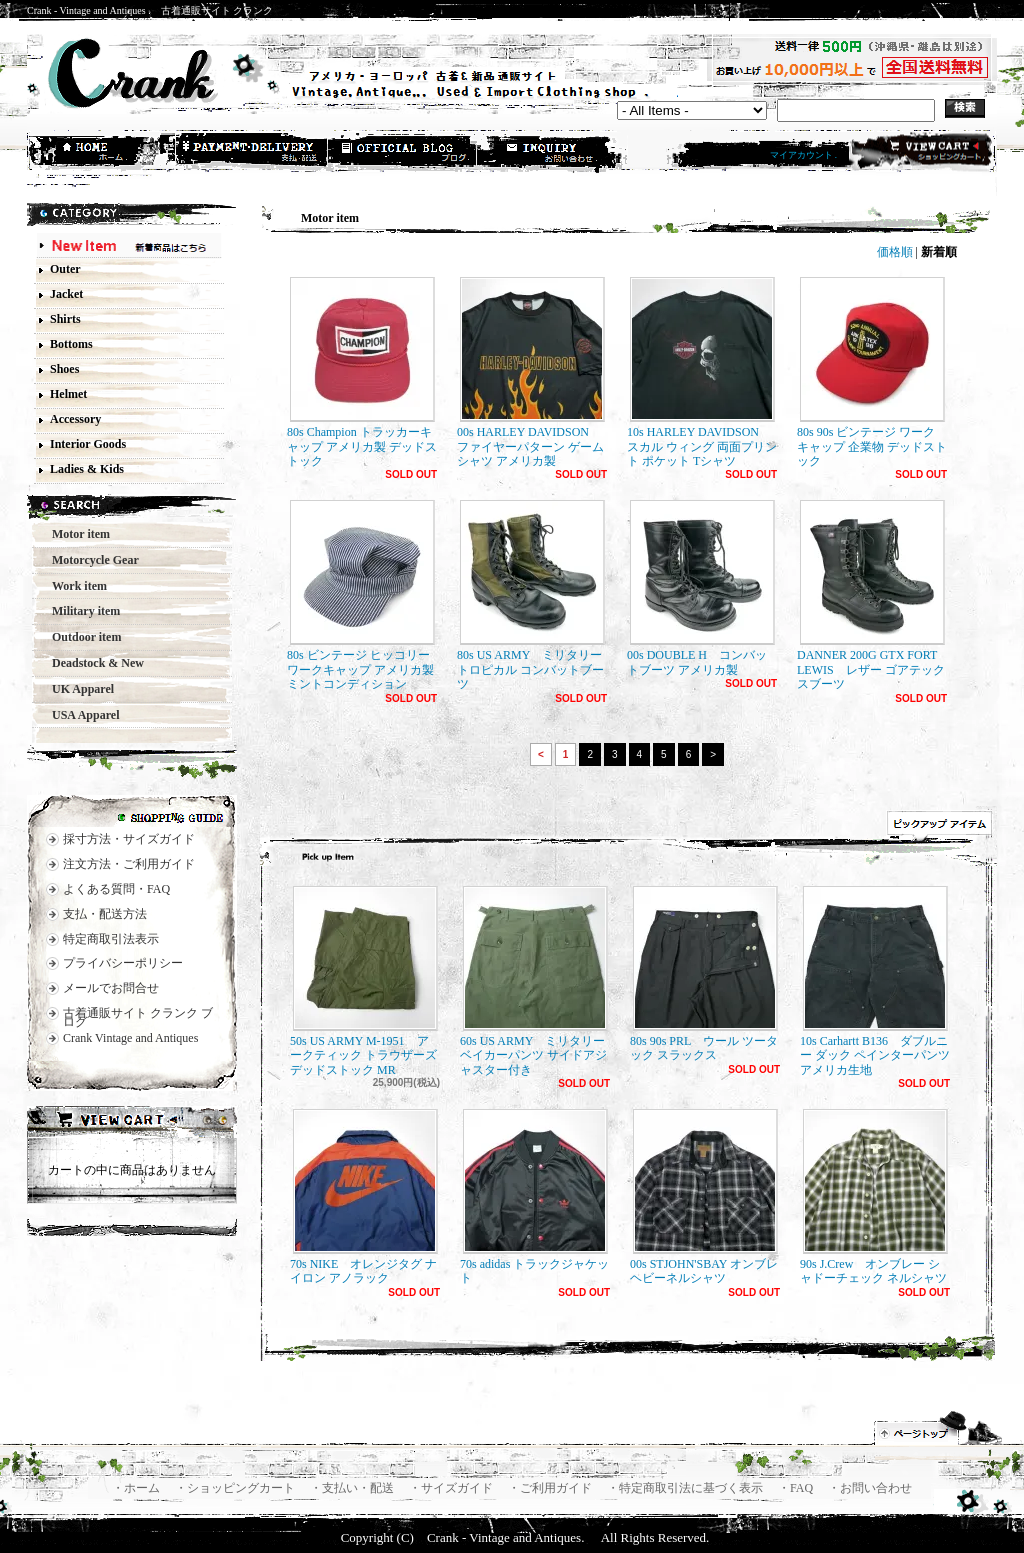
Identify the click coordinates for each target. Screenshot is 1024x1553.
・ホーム (137, 1488)
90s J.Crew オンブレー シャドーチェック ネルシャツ (874, 1197)
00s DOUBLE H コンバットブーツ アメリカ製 (701, 588)
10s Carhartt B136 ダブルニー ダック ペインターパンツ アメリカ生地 (875, 981)
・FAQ (797, 1488)
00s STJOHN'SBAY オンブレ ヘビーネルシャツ (704, 1197)
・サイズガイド (452, 1488)
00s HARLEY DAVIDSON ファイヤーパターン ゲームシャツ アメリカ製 (531, 372)
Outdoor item (80, 637)
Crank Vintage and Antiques (130, 1038)
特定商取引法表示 (111, 939)
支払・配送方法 (253, 153)
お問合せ (553, 153)
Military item (80, 611)
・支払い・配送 (353, 1488)
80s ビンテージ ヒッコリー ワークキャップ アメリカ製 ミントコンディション (361, 595)
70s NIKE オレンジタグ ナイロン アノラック (364, 1197)
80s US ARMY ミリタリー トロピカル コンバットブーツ (531, 595)
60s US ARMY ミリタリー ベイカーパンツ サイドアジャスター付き (534, 981)
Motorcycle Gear (89, 560)
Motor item (75, 534)
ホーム (103, 153)
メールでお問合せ (111, 988)
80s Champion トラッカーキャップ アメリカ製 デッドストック (362, 372)
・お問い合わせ (870, 1488)
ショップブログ (403, 153)
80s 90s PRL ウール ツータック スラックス (704, 974)
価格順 (895, 252)
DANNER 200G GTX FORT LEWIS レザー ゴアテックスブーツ (871, 595)
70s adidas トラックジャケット (534, 1197)
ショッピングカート (920, 152)
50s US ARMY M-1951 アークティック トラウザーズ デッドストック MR (364, 981)
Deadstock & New (92, 663)
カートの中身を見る (132, 1122)
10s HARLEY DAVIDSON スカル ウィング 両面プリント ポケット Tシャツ (702, 372)
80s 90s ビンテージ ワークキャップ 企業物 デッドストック (872, 372)
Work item (73, 586)
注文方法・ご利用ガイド (129, 864)
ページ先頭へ (939, 1428)
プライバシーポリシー (123, 963)
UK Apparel (77, 689)
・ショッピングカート (236, 1488)
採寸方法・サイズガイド (129, 839)
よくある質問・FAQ (116, 889)
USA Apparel (79, 715)
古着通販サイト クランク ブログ (138, 1017)
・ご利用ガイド (551, 1488)
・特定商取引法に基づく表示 (686, 1488)
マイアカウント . (804, 155)
